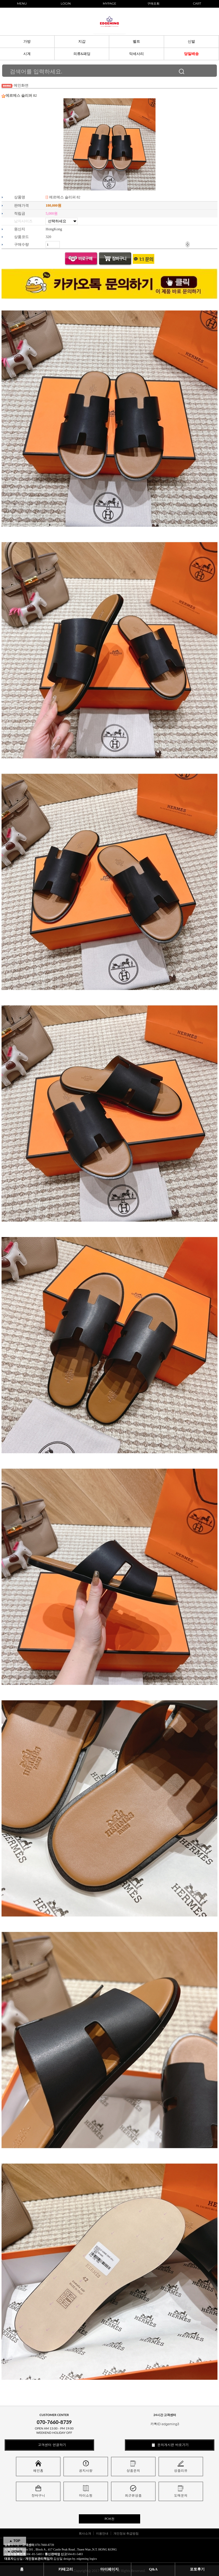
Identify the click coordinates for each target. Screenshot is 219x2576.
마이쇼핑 (86, 2491)
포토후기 (197, 2569)
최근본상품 (133, 2491)
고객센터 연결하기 (49, 2444)
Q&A (153, 2569)
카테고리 (65, 2569)
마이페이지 (109, 2569)
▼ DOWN (14, 2551)
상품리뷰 (180, 2466)
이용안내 (102, 2533)
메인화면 (21, 85)
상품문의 (133, 2466)
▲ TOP (14, 2541)
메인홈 (38, 2466)
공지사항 (86, 2466)
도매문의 (180, 2491)
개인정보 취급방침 (126, 2533)
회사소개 (85, 2533)
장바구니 (38, 2491)
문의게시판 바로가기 (170, 2444)
